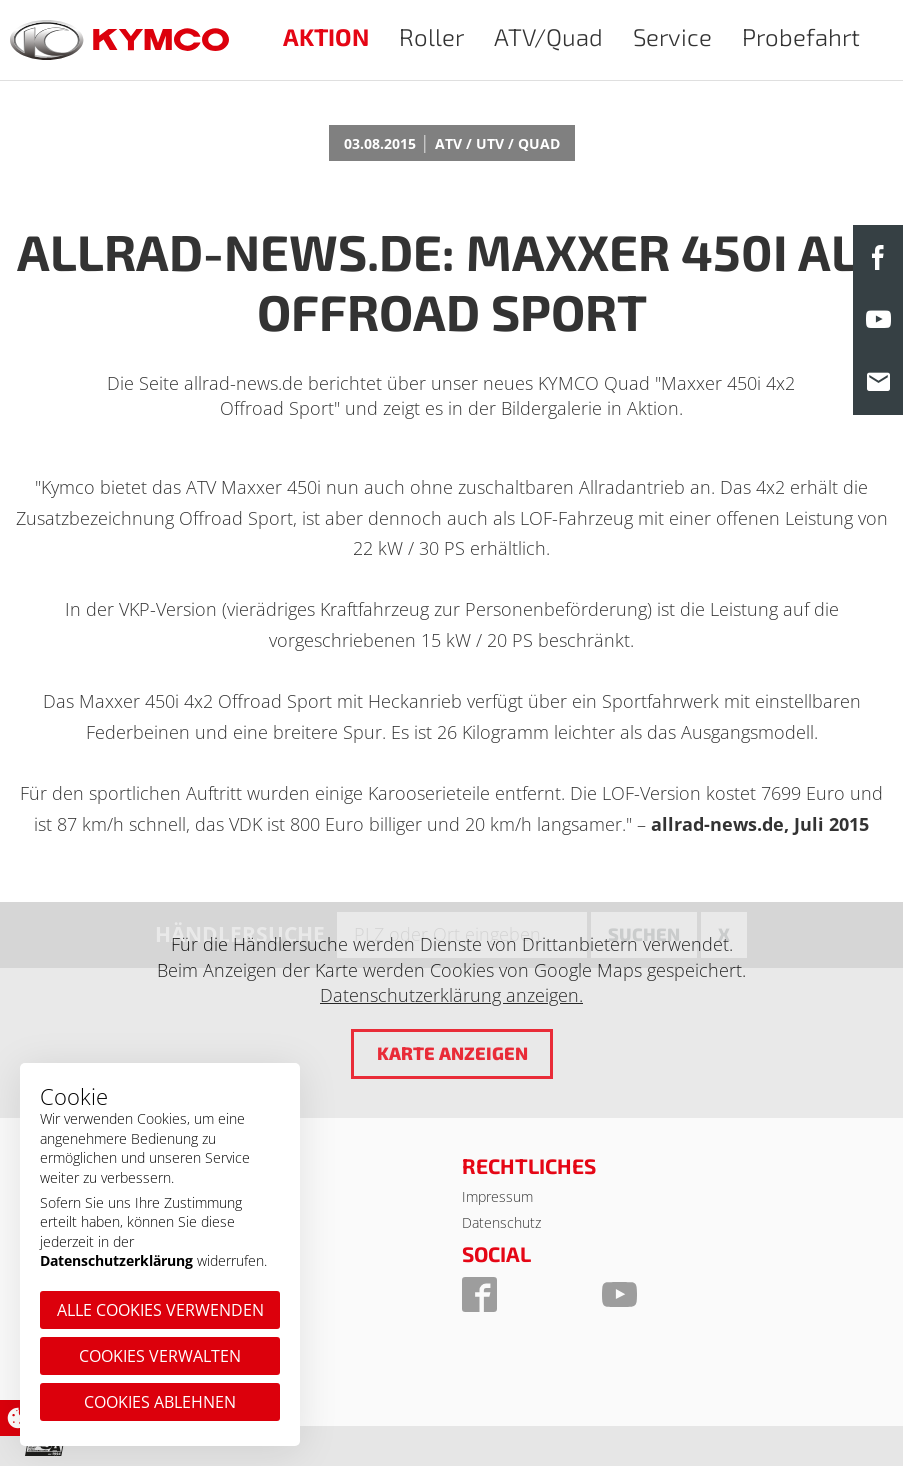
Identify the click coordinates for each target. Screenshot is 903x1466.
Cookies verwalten (160, 1356)
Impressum (497, 1196)
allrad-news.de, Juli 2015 (760, 824)
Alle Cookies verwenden (160, 1310)
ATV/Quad (548, 36)
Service (672, 36)
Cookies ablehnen (160, 1402)
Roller (431, 36)
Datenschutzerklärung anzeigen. (451, 995)
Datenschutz (501, 1222)
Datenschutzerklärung (116, 1260)
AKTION (326, 36)
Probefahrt (801, 36)
